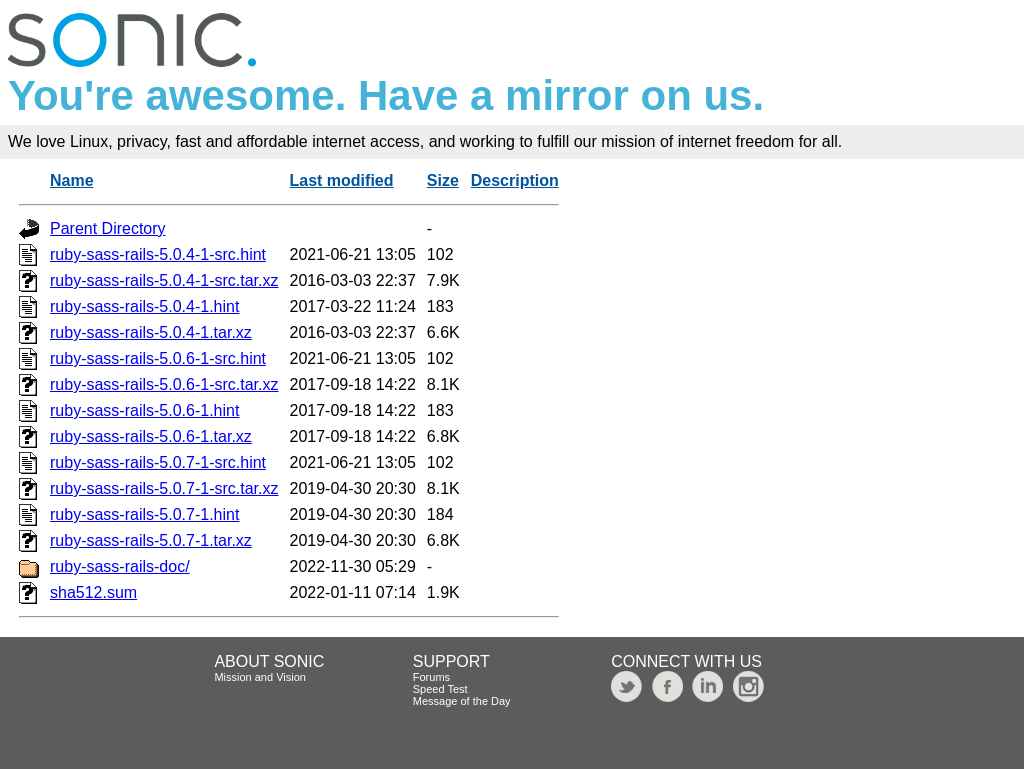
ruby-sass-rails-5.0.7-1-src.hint (158, 462)
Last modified (342, 180)
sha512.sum (93, 592)
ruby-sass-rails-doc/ (120, 566)
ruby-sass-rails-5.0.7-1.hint (144, 514)
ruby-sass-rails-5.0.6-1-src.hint (158, 358)
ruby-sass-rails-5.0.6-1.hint (144, 410)
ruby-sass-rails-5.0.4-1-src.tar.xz (164, 280)
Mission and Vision (260, 677)
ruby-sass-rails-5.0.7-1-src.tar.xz (164, 488)
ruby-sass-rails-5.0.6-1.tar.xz (151, 436)
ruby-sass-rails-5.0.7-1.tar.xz (151, 540)
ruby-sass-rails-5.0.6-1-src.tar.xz (164, 384)
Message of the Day (462, 701)
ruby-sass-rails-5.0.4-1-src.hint (158, 254)
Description (515, 180)
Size (443, 180)
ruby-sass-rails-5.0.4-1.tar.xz (151, 332)
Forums (431, 677)
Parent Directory (108, 228)
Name (72, 180)
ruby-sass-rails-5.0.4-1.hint (144, 306)
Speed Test (440, 689)
